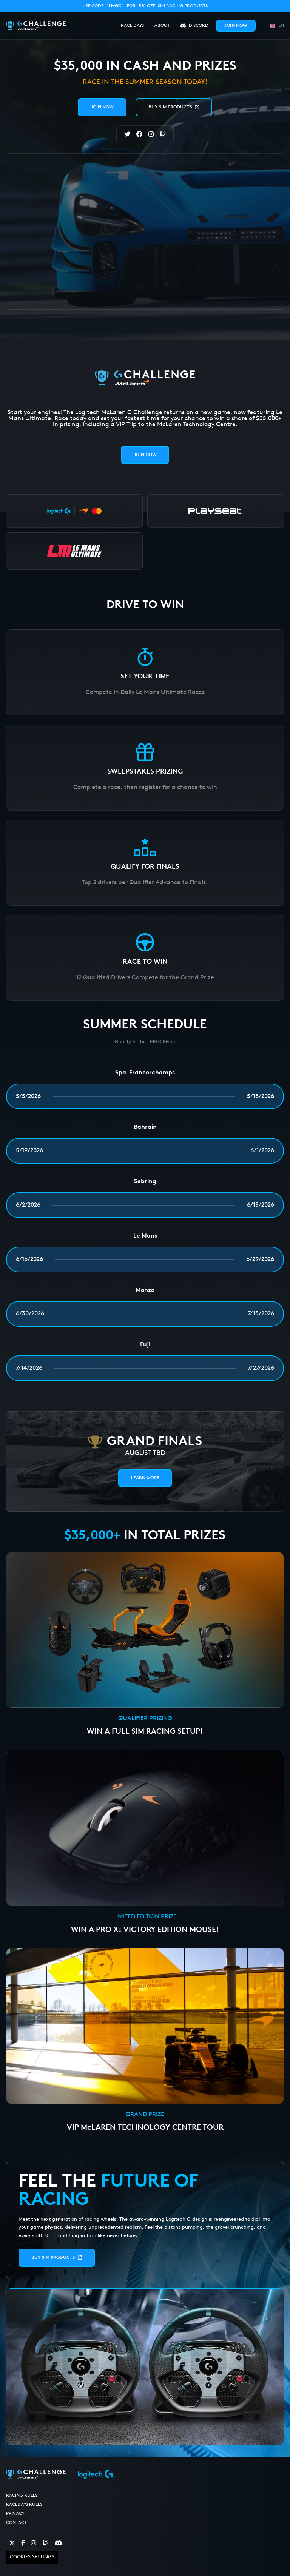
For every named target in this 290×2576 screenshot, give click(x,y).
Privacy (15, 2514)
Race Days (132, 25)
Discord (194, 25)
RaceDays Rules (24, 2505)
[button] (276, 25)
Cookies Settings (32, 2557)
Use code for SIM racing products (145, 6)
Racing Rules (21, 2496)
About (162, 25)
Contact (16, 2523)
